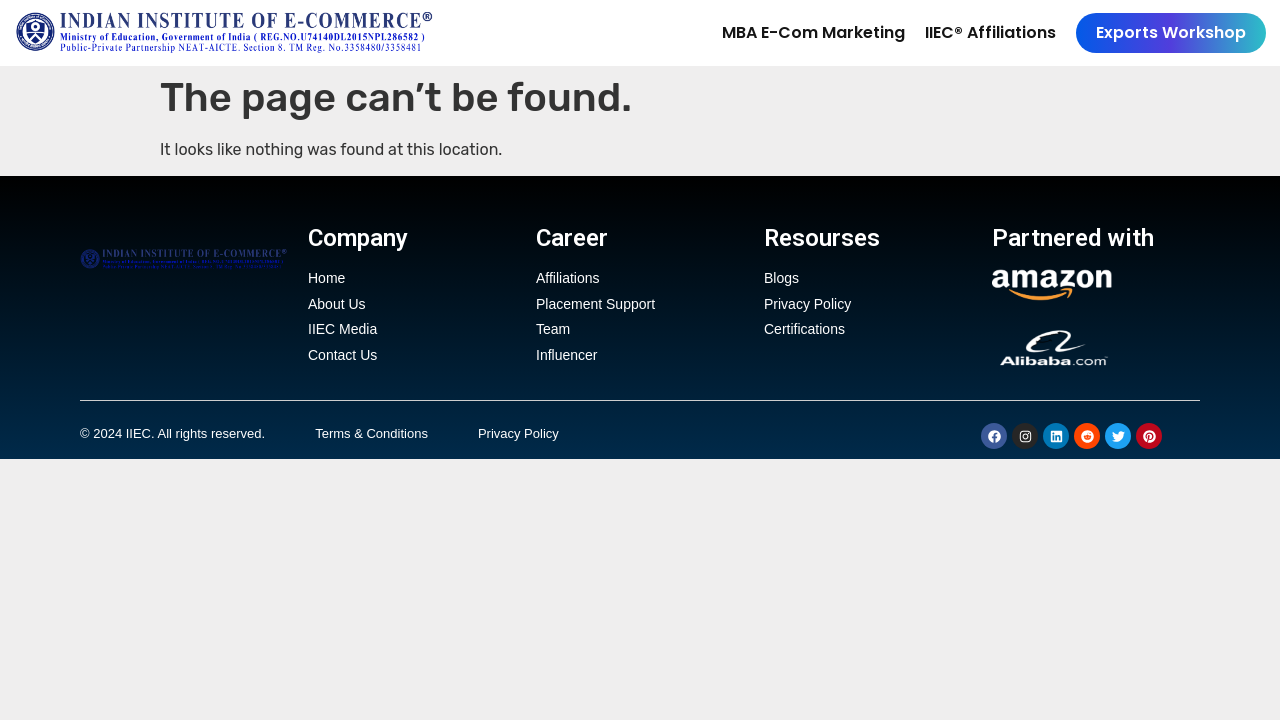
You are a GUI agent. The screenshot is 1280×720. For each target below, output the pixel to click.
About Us (337, 305)
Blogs (781, 278)
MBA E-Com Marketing (813, 32)
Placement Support (595, 305)
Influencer (566, 359)
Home (326, 278)
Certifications (804, 332)
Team (553, 332)
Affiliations (568, 278)
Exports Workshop (1171, 32)
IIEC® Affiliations (990, 32)
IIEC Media (342, 332)
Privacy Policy (807, 305)
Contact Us (342, 359)
